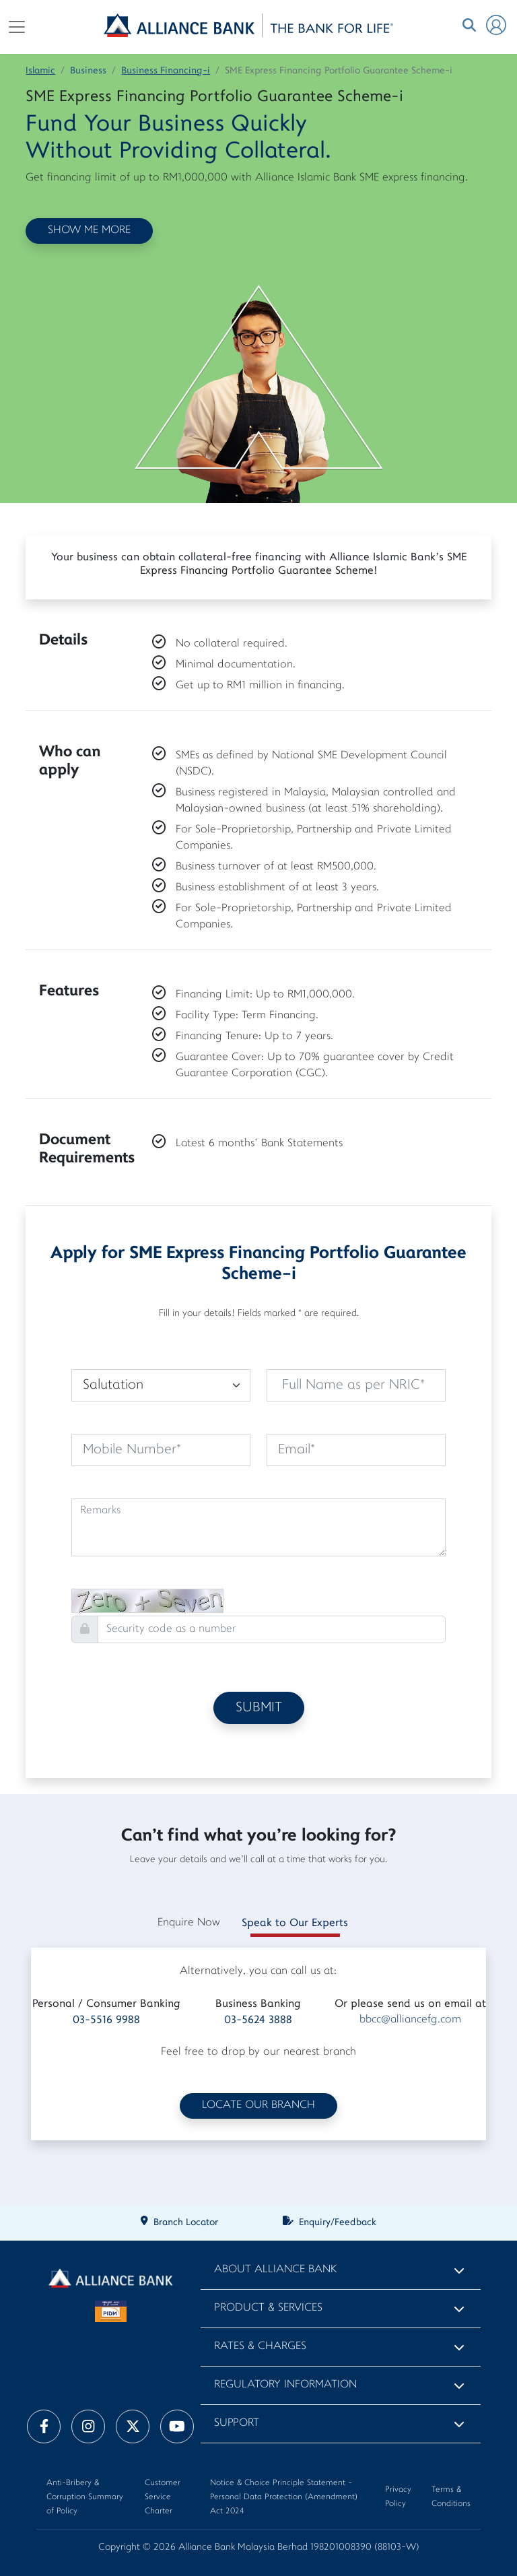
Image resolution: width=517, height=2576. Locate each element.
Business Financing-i (165, 71)
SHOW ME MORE (89, 230)
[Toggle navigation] (17, 27)
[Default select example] (160, 1385)
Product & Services (268, 2308)
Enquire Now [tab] (189, 1923)
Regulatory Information (285, 2385)
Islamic (40, 71)
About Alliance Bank (275, 2270)
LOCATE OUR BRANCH (258, 2105)
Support (236, 2423)
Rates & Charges (260, 2346)
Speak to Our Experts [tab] (295, 1923)
